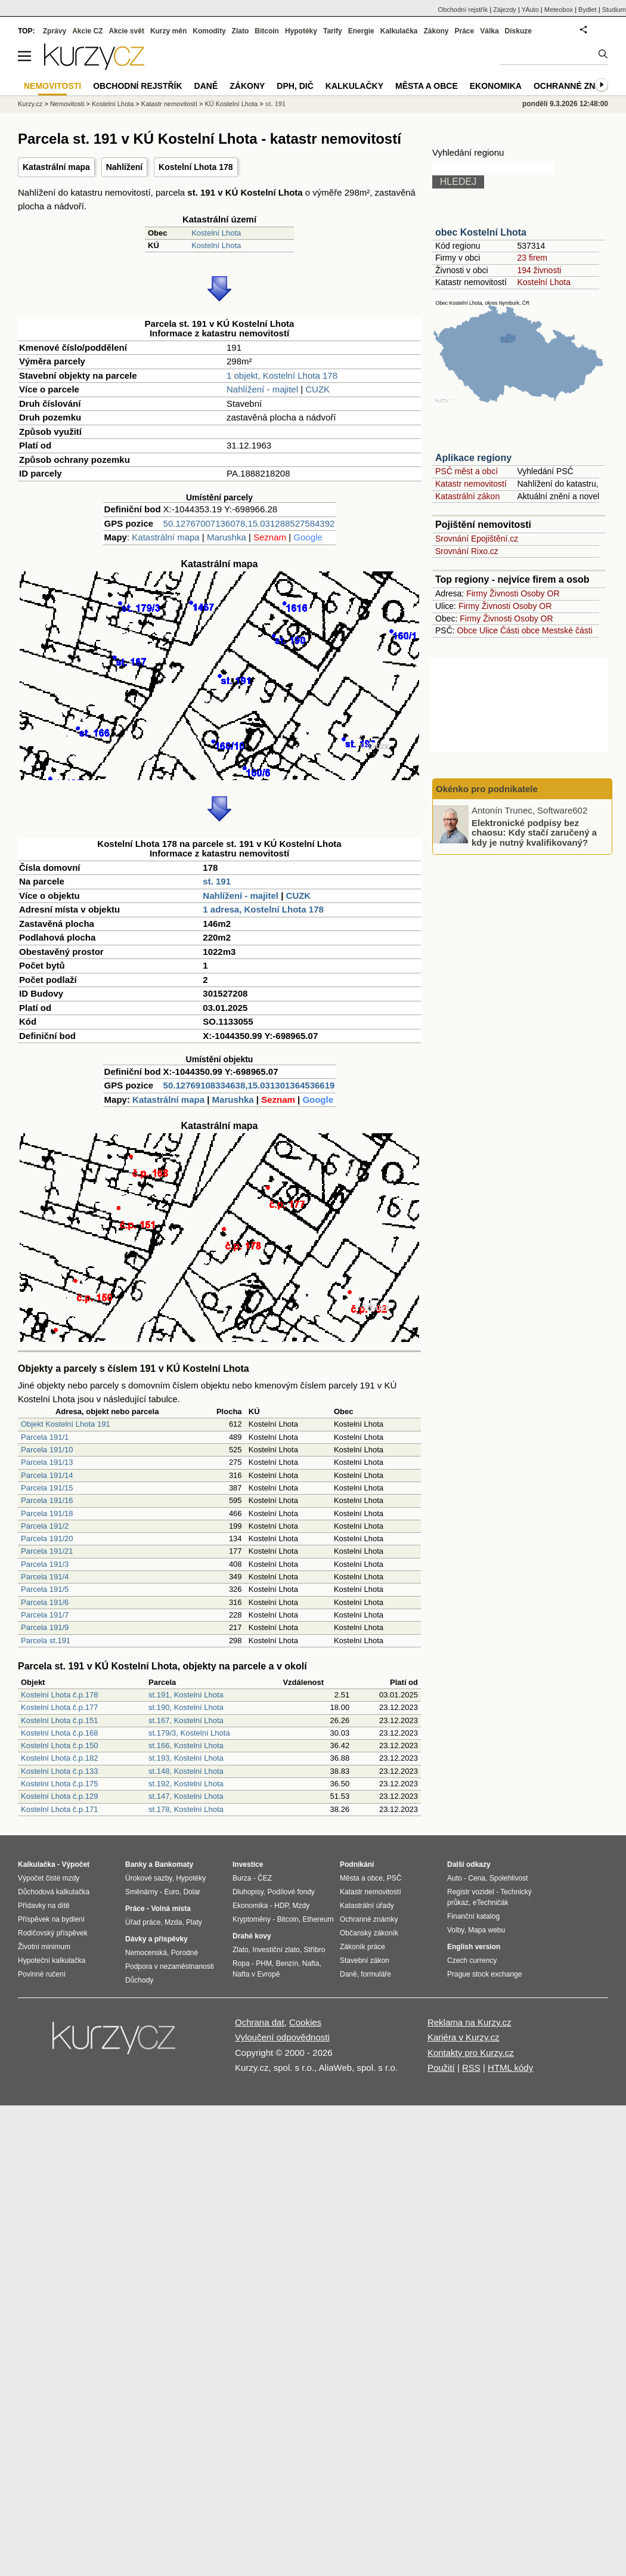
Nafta (311, 1963)
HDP (281, 1905)
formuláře (376, 1974)
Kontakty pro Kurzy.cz (470, 2053)
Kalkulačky (354, 86)
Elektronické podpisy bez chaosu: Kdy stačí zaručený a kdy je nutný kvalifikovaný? (534, 832)
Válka (489, 31)
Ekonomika (496, 86)
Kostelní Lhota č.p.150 (59, 1745)
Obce (467, 630)
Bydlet (587, 9)
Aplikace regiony (473, 458)
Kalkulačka (399, 31)
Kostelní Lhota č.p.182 (59, 1758)
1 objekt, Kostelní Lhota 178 (282, 375)
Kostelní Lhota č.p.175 (59, 1783)
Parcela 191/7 (45, 1614)
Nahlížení (124, 167)
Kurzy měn (168, 31)
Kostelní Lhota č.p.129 (59, 1796)
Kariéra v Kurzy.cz (463, 2037)
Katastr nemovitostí (471, 483)
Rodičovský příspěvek (53, 1933)
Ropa (241, 1963)
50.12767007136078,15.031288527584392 (249, 523)
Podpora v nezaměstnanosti (169, 1966)
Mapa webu (486, 1930)
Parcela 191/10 (47, 1449)
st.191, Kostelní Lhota (186, 1694)
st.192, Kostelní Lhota (186, 1783)
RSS (471, 2067)
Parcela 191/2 (45, 1526)
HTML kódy (510, 2067)
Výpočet (75, 1864)
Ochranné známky (577, 86)
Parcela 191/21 (47, 1551)
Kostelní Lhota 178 (196, 167)
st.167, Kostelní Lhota (186, 1720)
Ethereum (317, 1919)
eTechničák (491, 1902)
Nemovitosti (67, 103)
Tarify (332, 31)
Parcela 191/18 (47, 1513)
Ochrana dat (259, 2022)
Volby (455, 1930)
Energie (361, 31)
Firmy (476, 593)
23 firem (532, 257)
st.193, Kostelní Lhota (186, 1758)
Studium (614, 9)
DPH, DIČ (295, 86)
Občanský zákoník (369, 1933)
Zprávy (54, 31)
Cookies (305, 2022)
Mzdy (301, 1905)
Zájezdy (504, 9)
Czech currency (472, 1960)
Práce (465, 31)
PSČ (394, 1878)
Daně (206, 86)
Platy (194, 1922)
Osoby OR (539, 593)
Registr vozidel (470, 1892)
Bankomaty (173, 1864)
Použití (441, 2067)
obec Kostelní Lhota (480, 232)
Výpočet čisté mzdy (48, 1878)
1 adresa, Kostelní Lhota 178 (263, 909)
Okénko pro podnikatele (487, 789)
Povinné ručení (42, 1974)
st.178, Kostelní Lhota (186, 1809)
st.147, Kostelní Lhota (186, 1796)
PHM (264, 1963)
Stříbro (314, 1950)
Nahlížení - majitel (262, 389)
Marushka (226, 537)
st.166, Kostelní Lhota (186, 1745)
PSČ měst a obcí (466, 471)
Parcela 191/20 (47, 1538)
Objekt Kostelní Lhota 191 (65, 1424)
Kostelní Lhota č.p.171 (59, 1809)
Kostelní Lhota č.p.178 (59, 1694)
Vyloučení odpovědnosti (282, 2037)
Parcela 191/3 (45, 1564)
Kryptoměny (252, 1919)
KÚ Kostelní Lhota (231, 103)
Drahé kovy (252, 1936)
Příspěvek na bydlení (51, 1919)
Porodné (184, 1953)
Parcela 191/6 (45, 1602)
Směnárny (141, 1892)
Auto (454, 1878)
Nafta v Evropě (256, 1974)
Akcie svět (126, 31)
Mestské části (567, 630)
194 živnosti (539, 270)
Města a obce (426, 86)
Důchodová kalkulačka (53, 1892)
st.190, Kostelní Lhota (186, 1707)
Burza (242, 1878)
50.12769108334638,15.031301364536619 (249, 1085)
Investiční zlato (275, 1950)
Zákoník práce (362, 1947)
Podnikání (357, 1864)
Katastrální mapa (56, 167)
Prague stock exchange (484, 1974)
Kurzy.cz (30, 103)
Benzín (287, 1963)
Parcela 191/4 (45, 1576)
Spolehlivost (508, 1878)
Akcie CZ (87, 31)
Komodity (209, 31)
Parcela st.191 (45, 1640)
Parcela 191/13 (47, 1462)
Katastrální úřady (367, 1905)
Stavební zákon (364, 1960)
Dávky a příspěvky (156, 1939)
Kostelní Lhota (216, 232)
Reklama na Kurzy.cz (469, 2022)
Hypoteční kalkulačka (51, 1960)
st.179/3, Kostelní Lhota (189, 1732)
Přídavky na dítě (44, 1905)
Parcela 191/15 (47, 1487)
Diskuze (518, 31)
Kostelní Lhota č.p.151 (59, 1720)
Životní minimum (44, 1947)
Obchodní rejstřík (463, 9)
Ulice (488, 630)
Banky (136, 1864)
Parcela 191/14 (47, 1475)
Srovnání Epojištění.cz (476, 538)
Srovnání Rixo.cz (466, 551)
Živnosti (503, 593)
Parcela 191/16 (47, 1500)
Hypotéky (301, 31)
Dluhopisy (248, 1892)
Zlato (240, 31)
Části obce (520, 630)
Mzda (173, 1922)
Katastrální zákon (467, 496)
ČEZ (265, 1878)
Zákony (435, 31)
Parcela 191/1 (45, 1437)
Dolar (191, 1892)
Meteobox (558, 9)
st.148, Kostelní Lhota (186, 1771)
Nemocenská (146, 1953)
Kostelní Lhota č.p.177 (59, 1707)
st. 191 (217, 881)
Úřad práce (142, 1922)
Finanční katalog (473, 1916)
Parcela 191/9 (45, 1627)
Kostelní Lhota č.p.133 (59, 1771)
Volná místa (170, 1908)
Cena (476, 1878)
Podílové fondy (290, 1892)
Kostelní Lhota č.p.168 (59, 1732)
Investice (248, 1864)
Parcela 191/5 (45, 1589)
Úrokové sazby (148, 1878)
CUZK (317, 389)
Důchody (139, 1980)
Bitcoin (267, 31)
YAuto (530, 9)
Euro (171, 1892)
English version (473, 1947)
